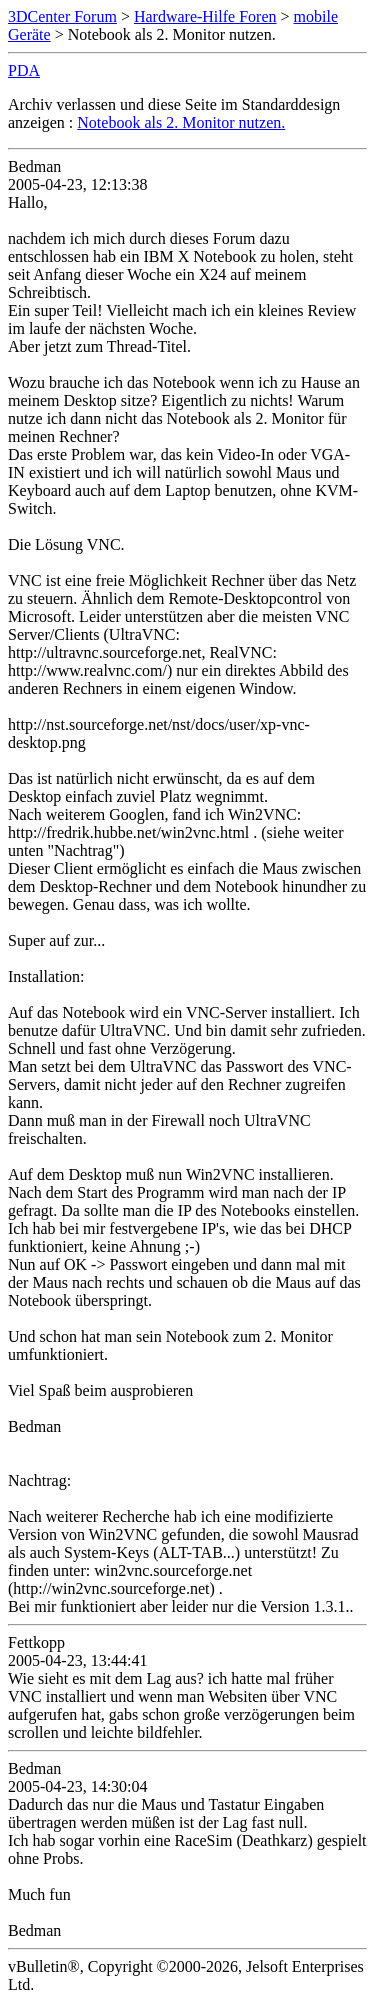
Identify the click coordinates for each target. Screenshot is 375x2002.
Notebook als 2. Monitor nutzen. (181, 122)
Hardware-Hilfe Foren (205, 16)
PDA (24, 70)
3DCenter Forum (62, 16)
